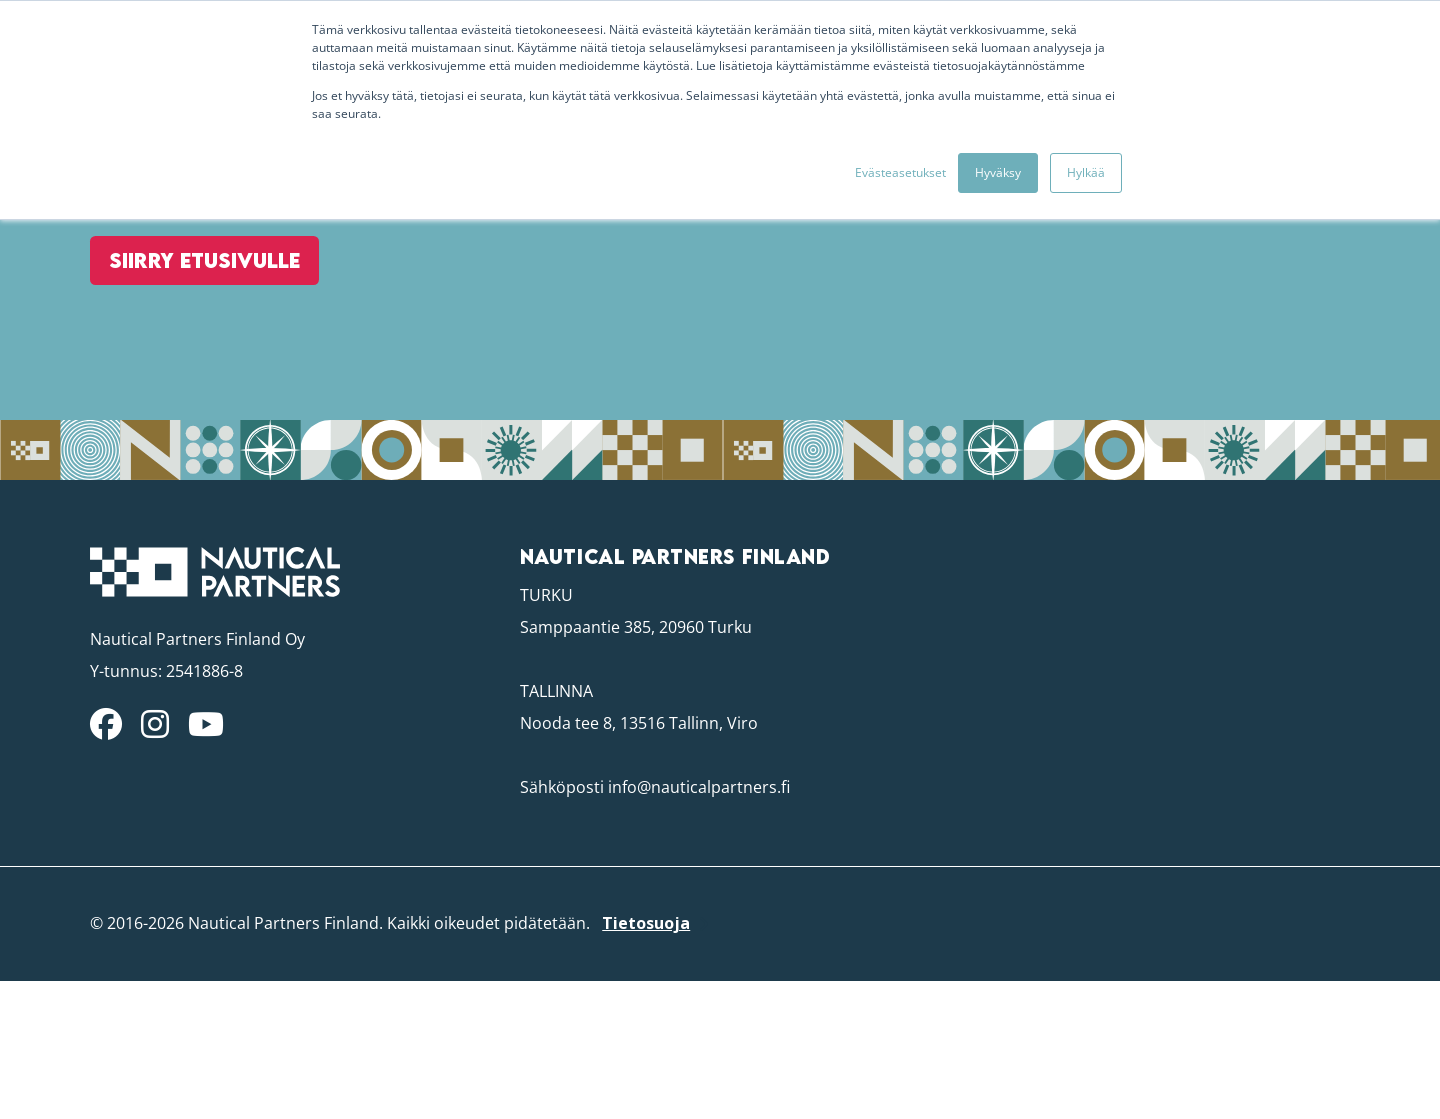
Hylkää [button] (1086, 172)
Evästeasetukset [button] (900, 172)
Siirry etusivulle (186, 351)
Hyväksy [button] (998, 172)
